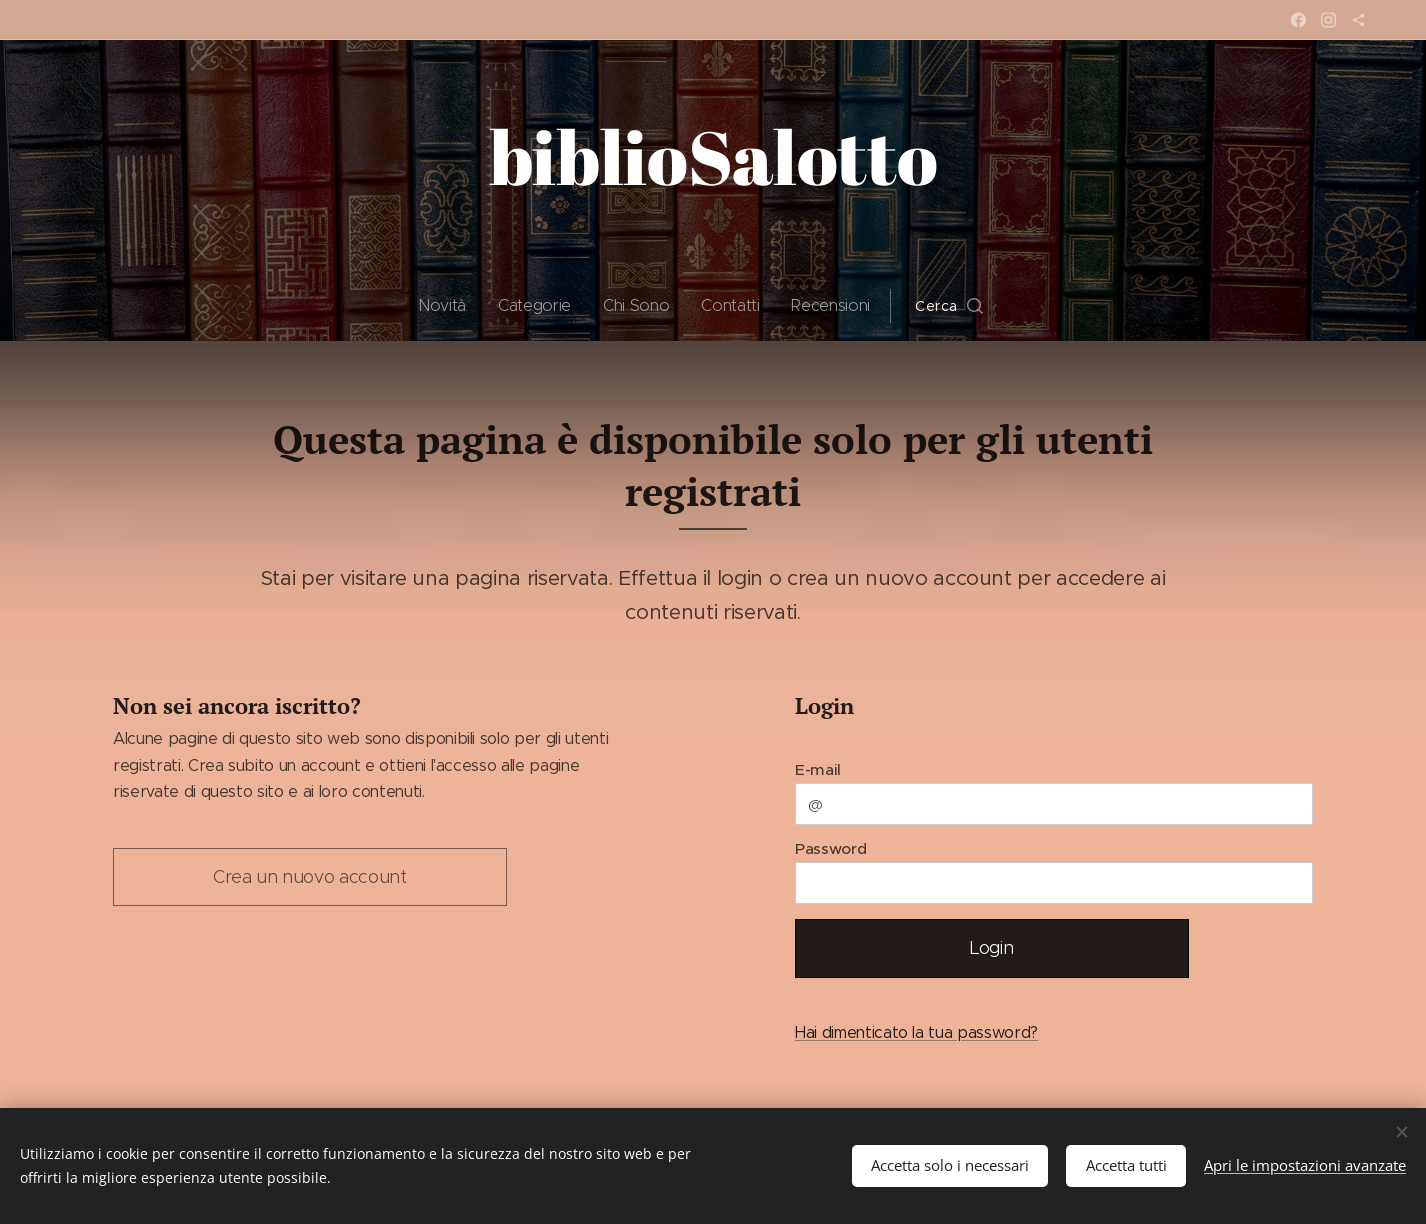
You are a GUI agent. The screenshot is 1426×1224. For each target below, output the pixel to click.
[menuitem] (449, 306)
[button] (949, 306)
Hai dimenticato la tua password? (916, 1032)
